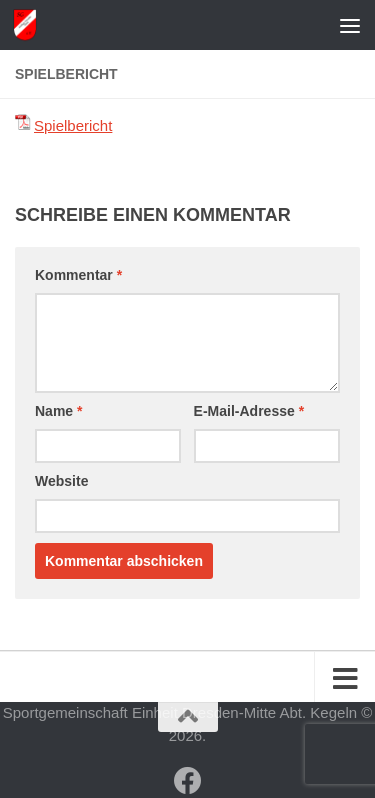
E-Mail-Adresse (249, 411)
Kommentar (78, 275)
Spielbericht (73, 125)
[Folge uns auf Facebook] (188, 781)
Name (58, 411)
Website (61, 481)
